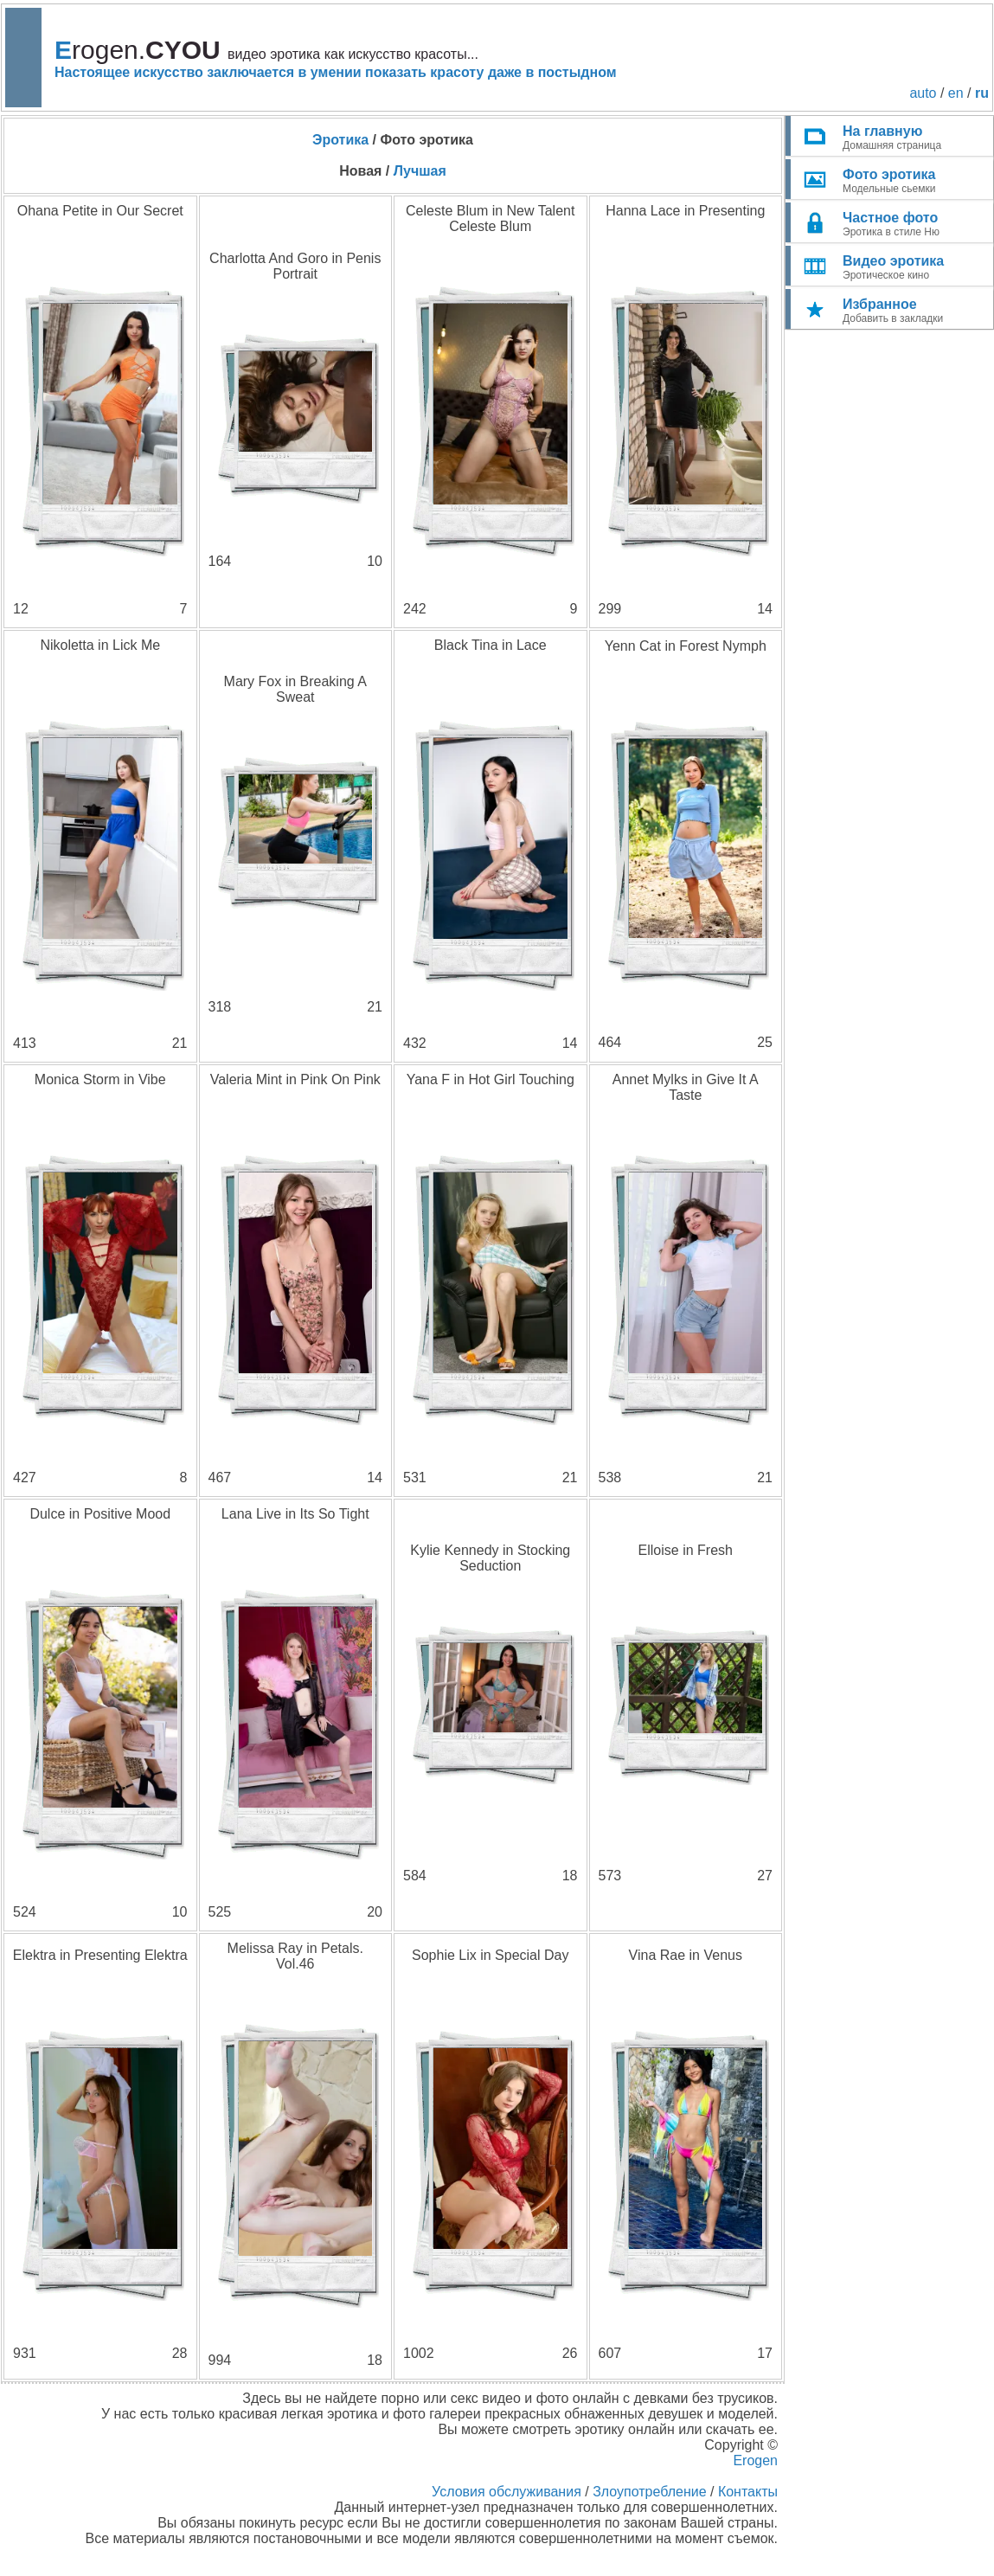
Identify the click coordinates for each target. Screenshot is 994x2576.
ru (982, 93)
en (956, 93)
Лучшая (420, 171)
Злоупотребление (649, 2491)
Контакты (748, 2491)
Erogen (755, 2460)
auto (922, 93)
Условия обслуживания (506, 2491)
